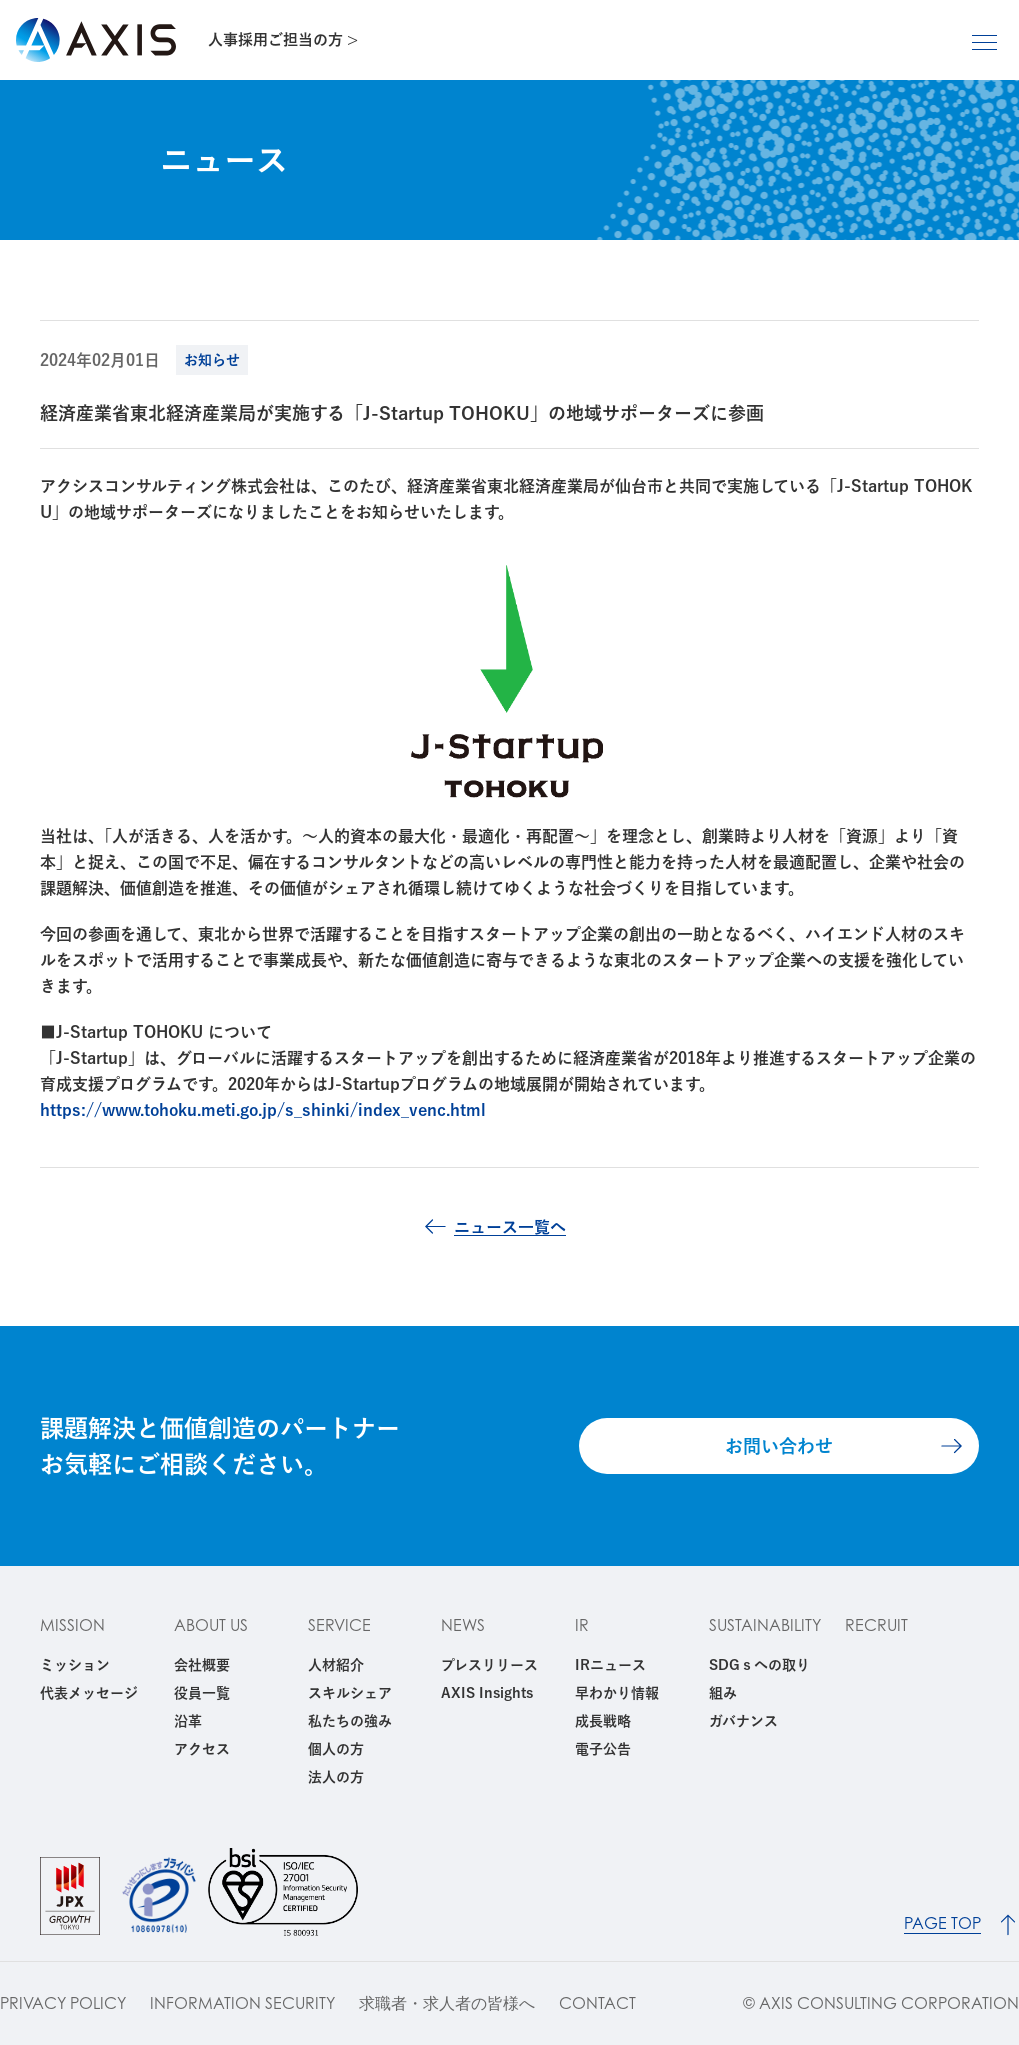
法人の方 (336, 1777)
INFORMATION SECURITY (242, 2003)
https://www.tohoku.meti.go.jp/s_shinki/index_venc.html (263, 1110)
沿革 (188, 1721)
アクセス (202, 1749)
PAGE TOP (942, 1923)
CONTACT (597, 2003)
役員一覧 (202, 1693)
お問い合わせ (779, 1446)
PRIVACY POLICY (63, 2003)
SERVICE (339, 1625)
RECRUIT (876, 1625)
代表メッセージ (89, 1693)
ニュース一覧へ (510, 1227)
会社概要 (202, 1665)
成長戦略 (603, 1721)
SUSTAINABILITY (765, 1625)
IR (582, 1625)
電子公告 (603, 1749)
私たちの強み (350, 1721)
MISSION (72, 1625)
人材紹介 (336, 1665)
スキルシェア (350, 1693)
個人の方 (336, 1749)
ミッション (75, 1665)
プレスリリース (489, 1665)
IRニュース (610, 1665)
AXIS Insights (487, 1693)
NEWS (463, 1625)
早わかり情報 (617, 1693)
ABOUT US (211, 1625)
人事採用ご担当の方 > (283, 39)
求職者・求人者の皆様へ (447, 2003)
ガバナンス (743, 1721)
